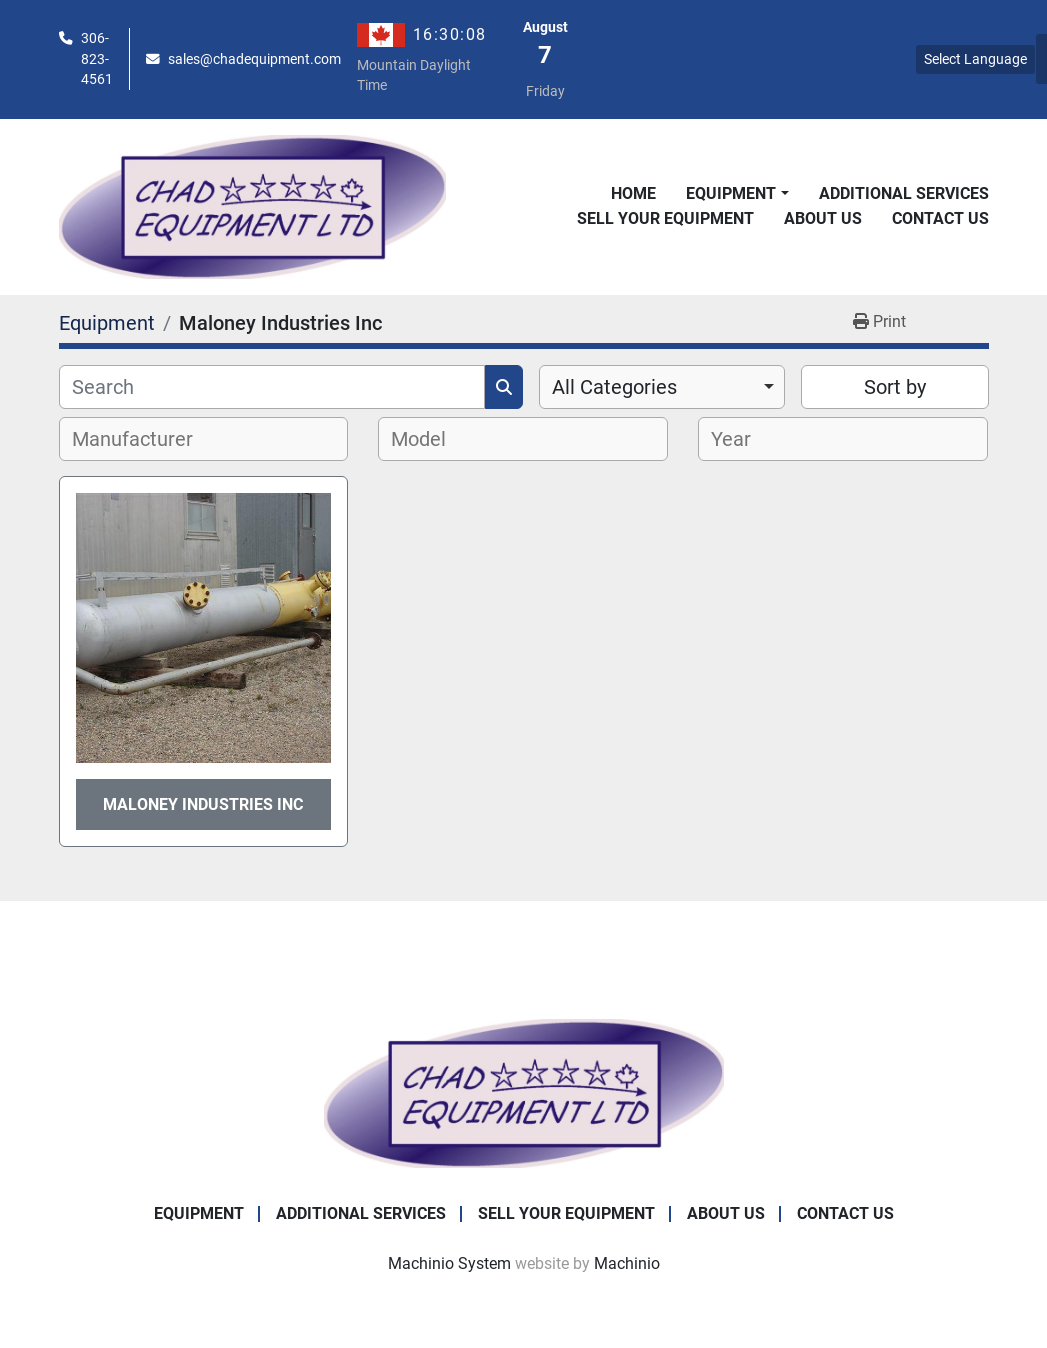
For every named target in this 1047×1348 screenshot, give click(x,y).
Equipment (731, 193)
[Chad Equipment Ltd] (524, 1092)
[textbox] (143, 439)
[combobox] (662, 387)
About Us (823, 218)
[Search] (272, 387)
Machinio (627, 1263)
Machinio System (449, 1263)
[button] (737, 194)
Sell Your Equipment (665, 218)
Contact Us (940, 218)
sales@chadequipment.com (254, 59)
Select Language (975, 59)
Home (633, 193)
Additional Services (904, 193)
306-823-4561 (97, 58)
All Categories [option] (614, 387)
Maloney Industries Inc (203, 804)
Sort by (895, 387)
